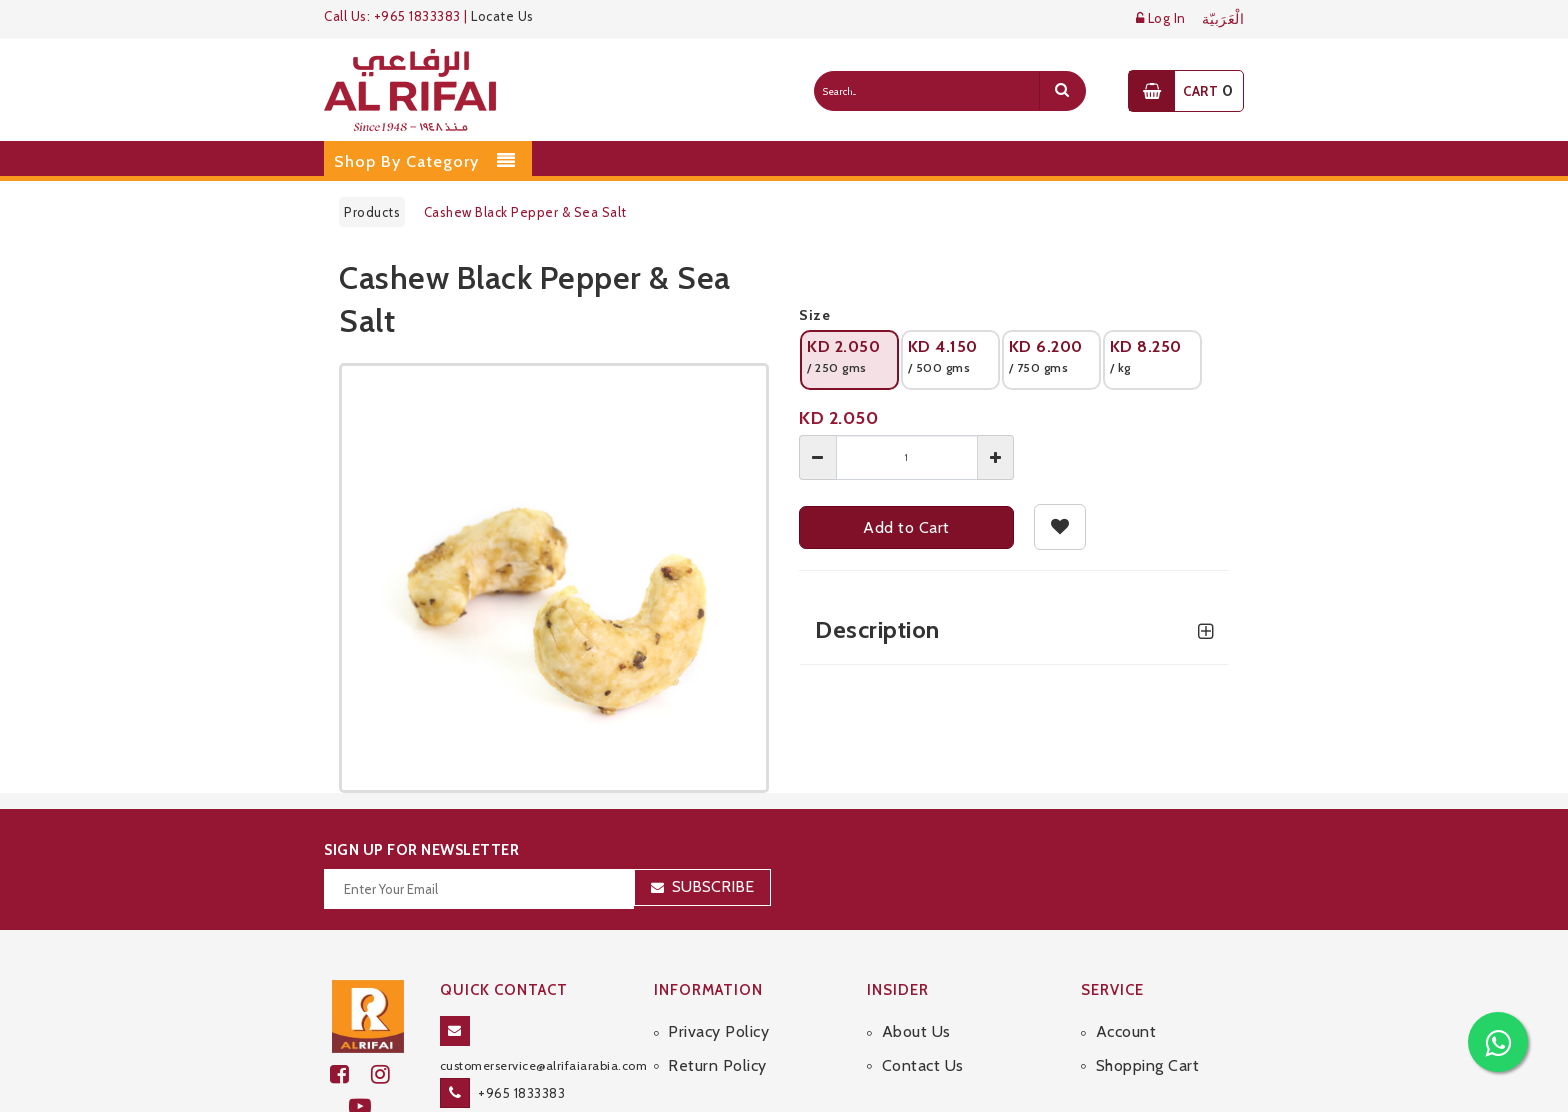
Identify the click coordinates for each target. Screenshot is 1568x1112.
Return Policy (717, 1065)
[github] (389, 1074)
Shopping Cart (1148, 1065)
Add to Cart (906, 527)
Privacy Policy (718, 1031)
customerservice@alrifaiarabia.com (544, 1065)
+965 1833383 (521, 1093)
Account (1126, 1031)
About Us (916, 1031)
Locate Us (502, 16)
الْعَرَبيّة (1223, 19)
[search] (1062, 91)
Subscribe (713, 886)
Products (372, 212)
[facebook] (350, 1074)
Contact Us (923, 1065)
